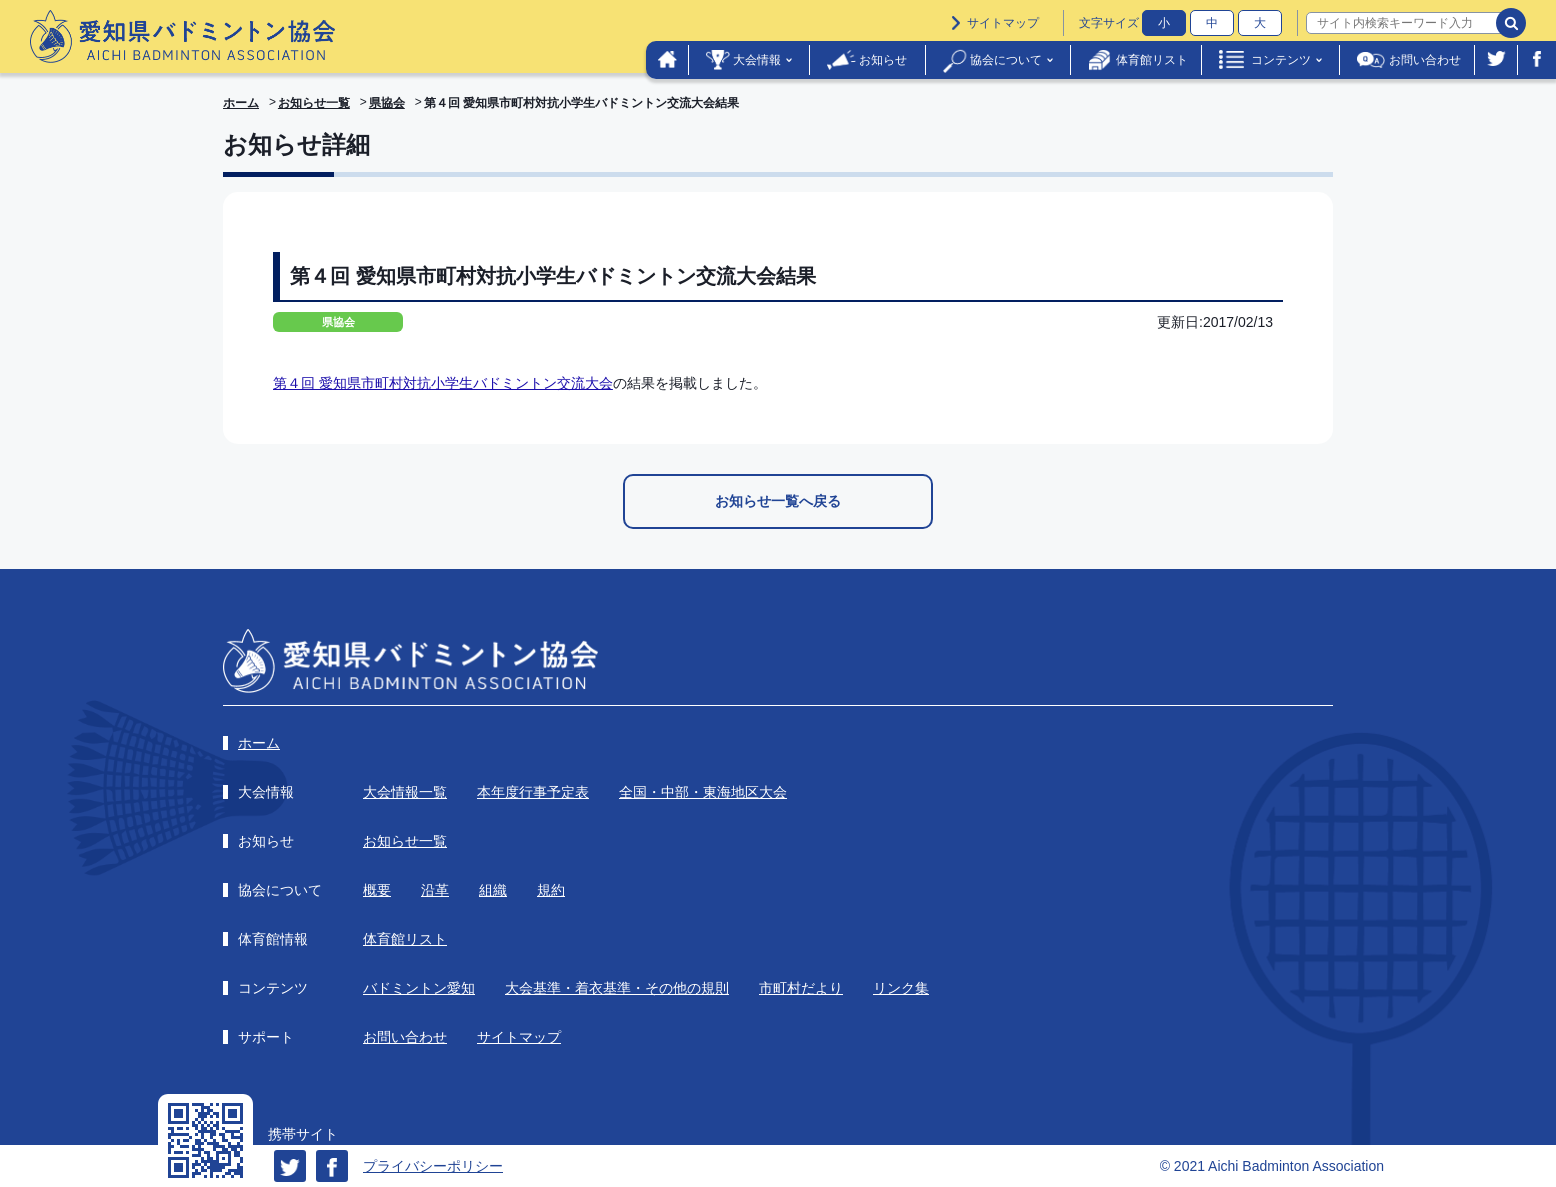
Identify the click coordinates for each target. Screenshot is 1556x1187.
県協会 (387, 103)
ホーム (241, 103)
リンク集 (901, 988)
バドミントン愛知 (419, 988)
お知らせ (883, 60)
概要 (377, 890)
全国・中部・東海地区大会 (703, 792)
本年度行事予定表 (533, 792)
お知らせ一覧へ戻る (778, 501)
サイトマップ (1003, 23)
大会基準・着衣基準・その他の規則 (617, 988)
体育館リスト (1152, 60)
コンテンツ (1281, 60)
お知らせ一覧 (314, 103)
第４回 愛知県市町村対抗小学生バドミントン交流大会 (443, 383)
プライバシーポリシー (433, 1166)
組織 (493, 890)
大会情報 (757, 60)
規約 (551, 890)
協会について (1006, 60)
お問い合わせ (1425, 60)
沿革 (435, 890)
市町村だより (801, 988)
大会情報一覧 (405, 792)
